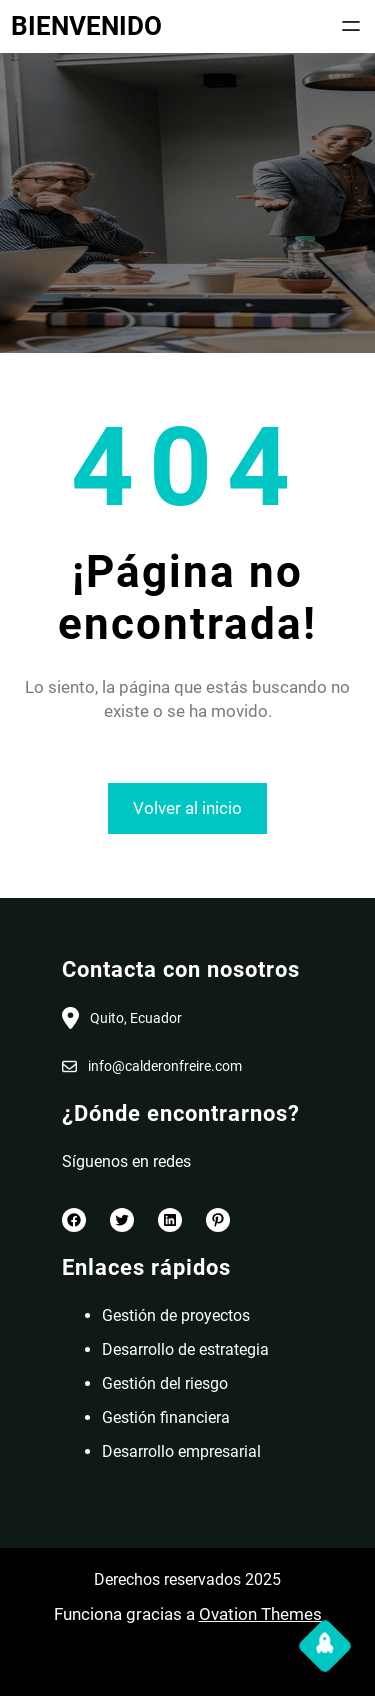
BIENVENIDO (86, 26)
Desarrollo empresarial (181, 1451)
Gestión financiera (166, 1417)
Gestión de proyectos (176, 1315)
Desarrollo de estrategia (185, 1349)
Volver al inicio (187, 808)
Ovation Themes (260, 1614)
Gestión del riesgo (165, 1383)
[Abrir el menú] (351, 26)
